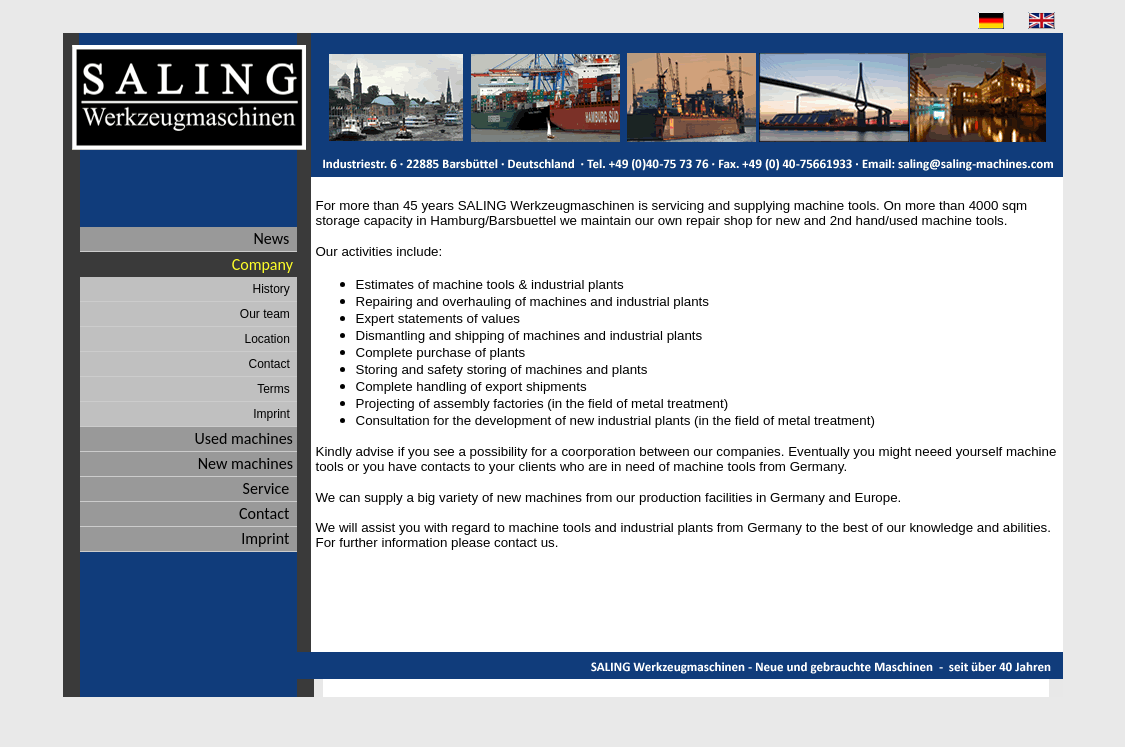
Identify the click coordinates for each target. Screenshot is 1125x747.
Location (270, 339)
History (274, 289)
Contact (272, 364)
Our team (268, 314)
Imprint (274, 414)
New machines (247, 463)
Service (270, 488)
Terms (276, 389)
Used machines (245, 438)
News (275, 238)
